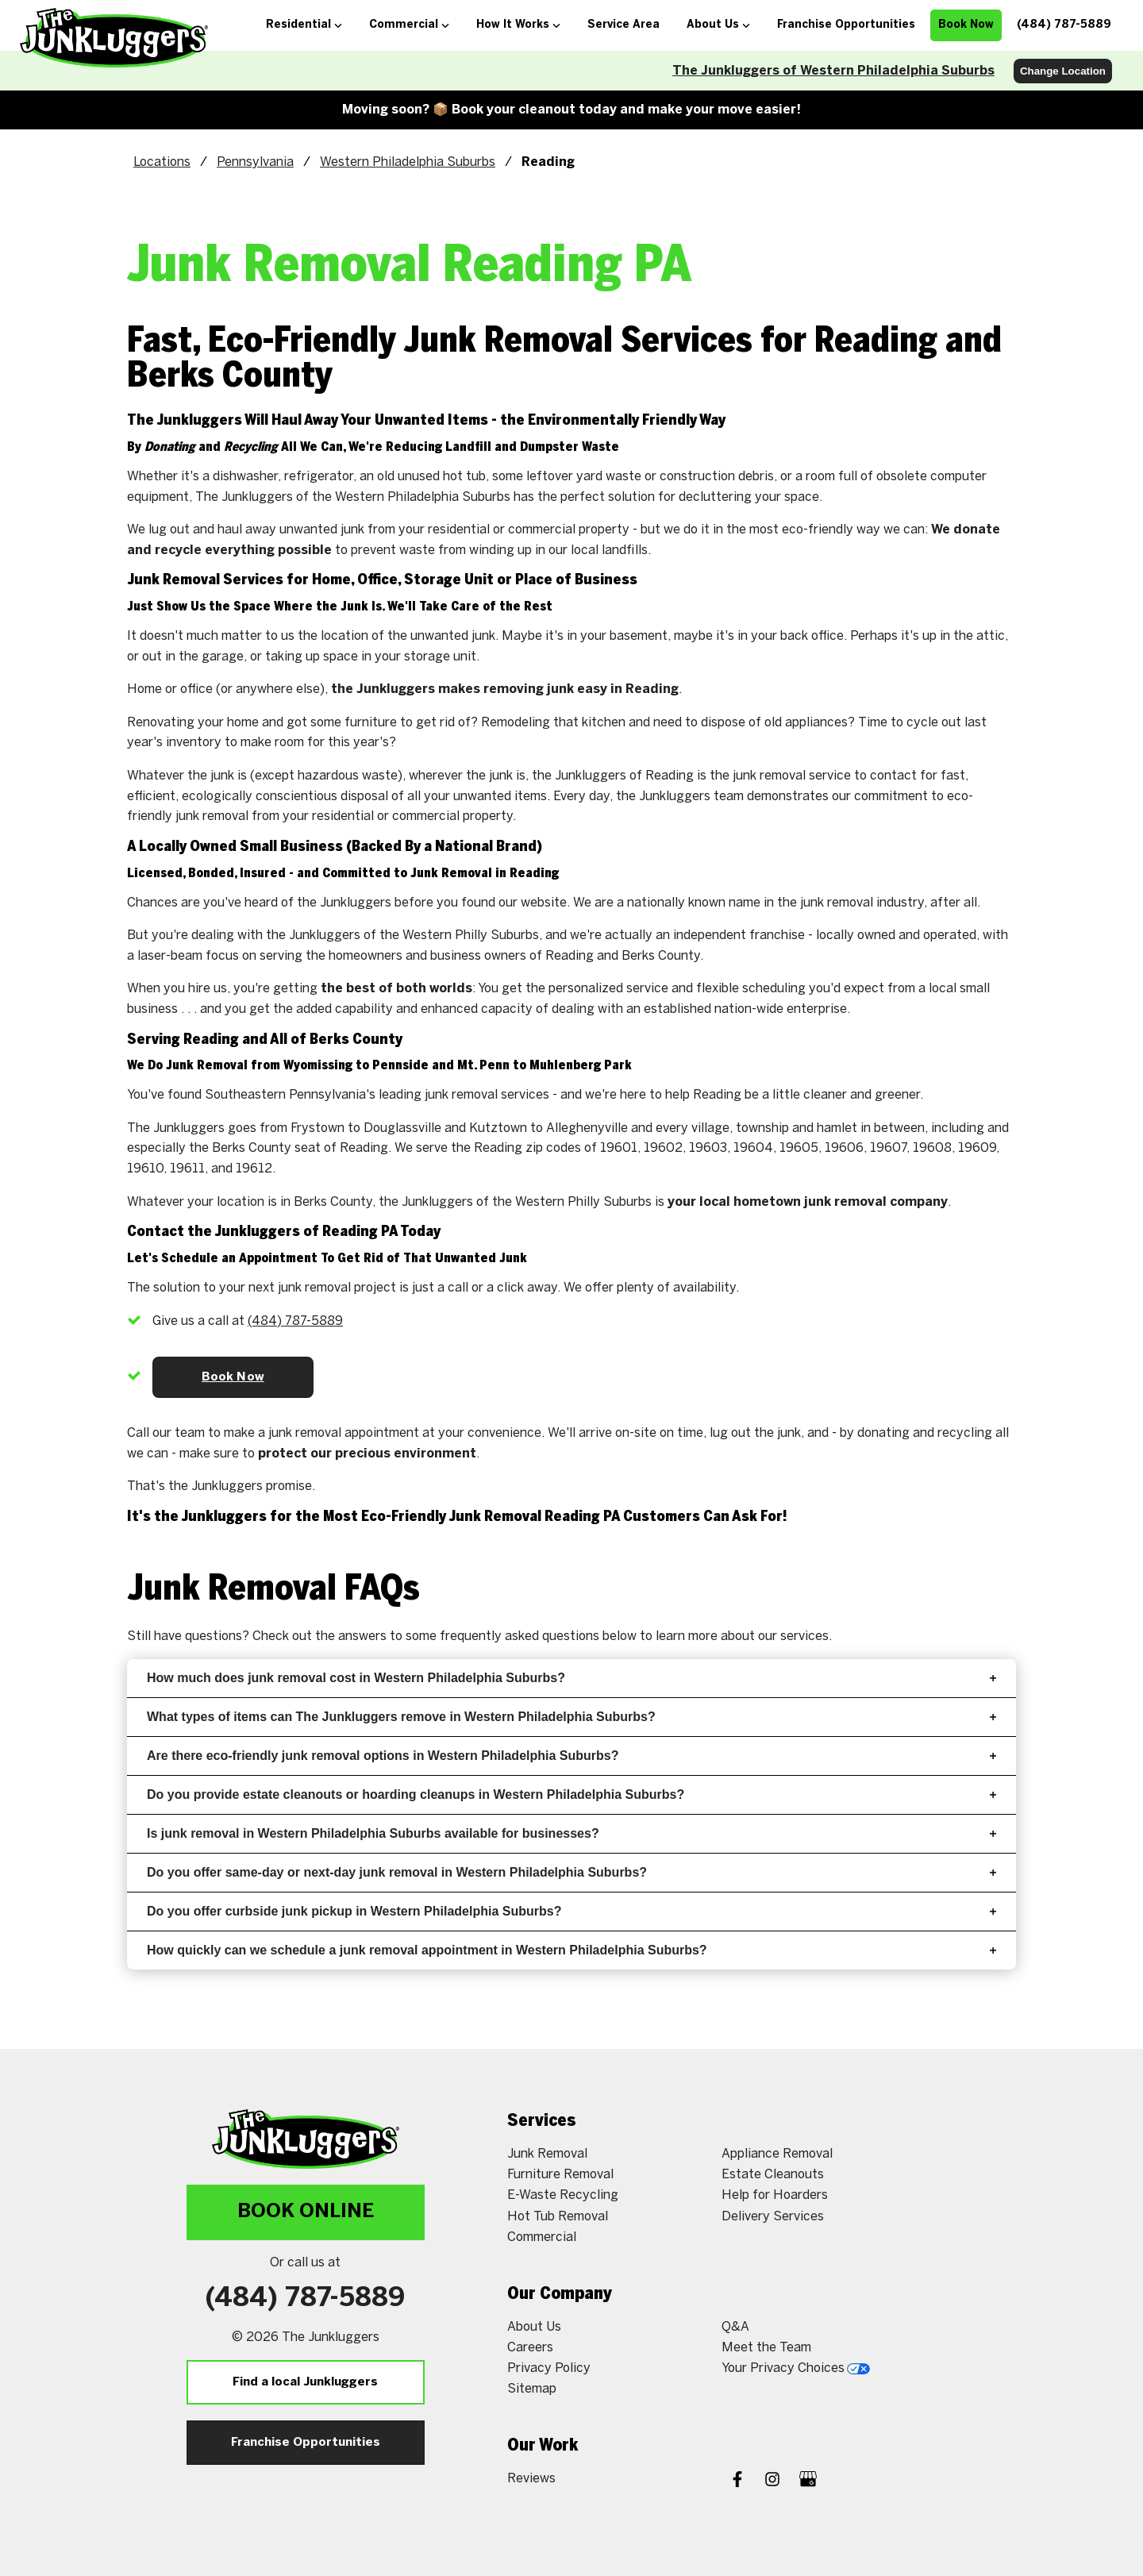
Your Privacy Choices (796, 2368)
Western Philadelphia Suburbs (407, 162)
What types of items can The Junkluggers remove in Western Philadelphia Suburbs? (571, 1716)
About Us (534, 2327)
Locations (161, 162)
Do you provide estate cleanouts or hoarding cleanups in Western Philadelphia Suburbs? (571, 1794)
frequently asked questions (519, 1636)
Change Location (1063, 71)
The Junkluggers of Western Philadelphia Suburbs (833, 71)
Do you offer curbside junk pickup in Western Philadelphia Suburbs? (571, 1911)
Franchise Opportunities (305, 2442)
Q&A (735, 2327)
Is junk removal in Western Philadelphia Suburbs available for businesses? (571, 1833)
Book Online (305, 2212)
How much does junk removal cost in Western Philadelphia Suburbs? (571, 1678)
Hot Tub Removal (557, 2217)
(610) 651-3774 (294, 1321)
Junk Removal (547, 2154)
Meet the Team (766, 2348)
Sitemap (531, 2389)
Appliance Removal (777, 2154)
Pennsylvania (255, 162)
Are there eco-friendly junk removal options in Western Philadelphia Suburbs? (571, 1755)
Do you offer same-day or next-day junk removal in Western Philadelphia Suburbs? (571, 1872)
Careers (530, 2348)
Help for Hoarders (775, 2195)
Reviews (531, 2479)
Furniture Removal (560, 2175)
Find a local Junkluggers (305, 2382)
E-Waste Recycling (562, 2195)
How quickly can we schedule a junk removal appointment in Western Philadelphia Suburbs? (571, 1950)
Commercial (541, 2237)
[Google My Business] (808, 2481)
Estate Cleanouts (773, 2175)
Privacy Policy (549, 2368)
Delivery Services (773, 2217)
